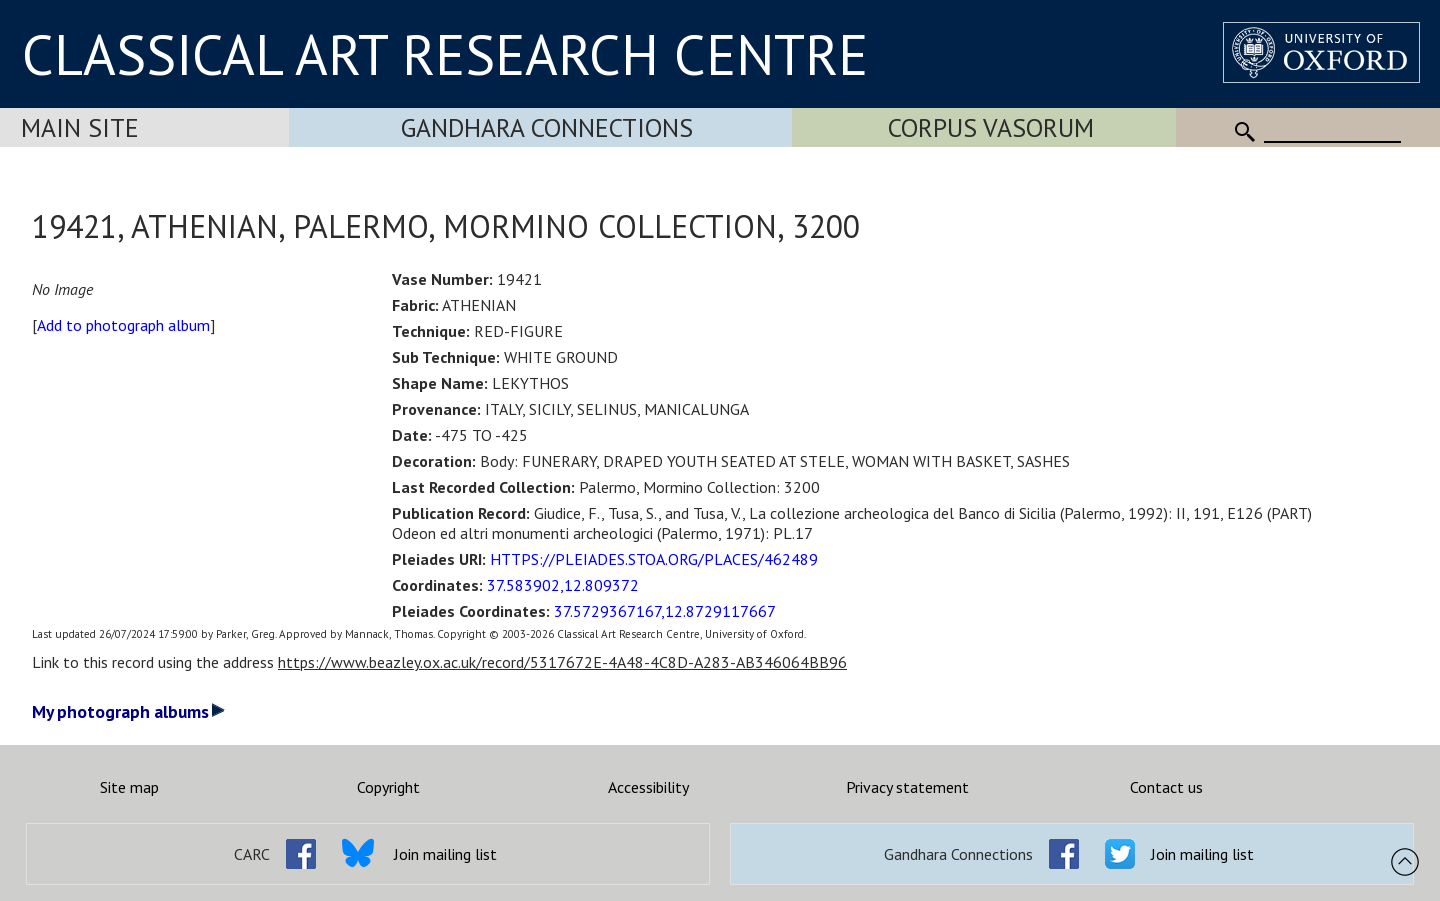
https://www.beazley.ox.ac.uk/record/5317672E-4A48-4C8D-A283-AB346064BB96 (562, 662)
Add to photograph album (123, 325)
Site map (129, 787)
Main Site (80, 127)
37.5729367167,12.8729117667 (665, 611)
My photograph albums (128, 711)
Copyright (388, 787)
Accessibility (648, 787)
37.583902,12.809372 (563, 585)
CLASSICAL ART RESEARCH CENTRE (445, 54)
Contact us (1166, 787)
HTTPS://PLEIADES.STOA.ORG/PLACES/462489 (654, 559)
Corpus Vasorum (991, 127)
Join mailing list (445, 854)
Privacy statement (907, 787)
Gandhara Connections (547, 127)
